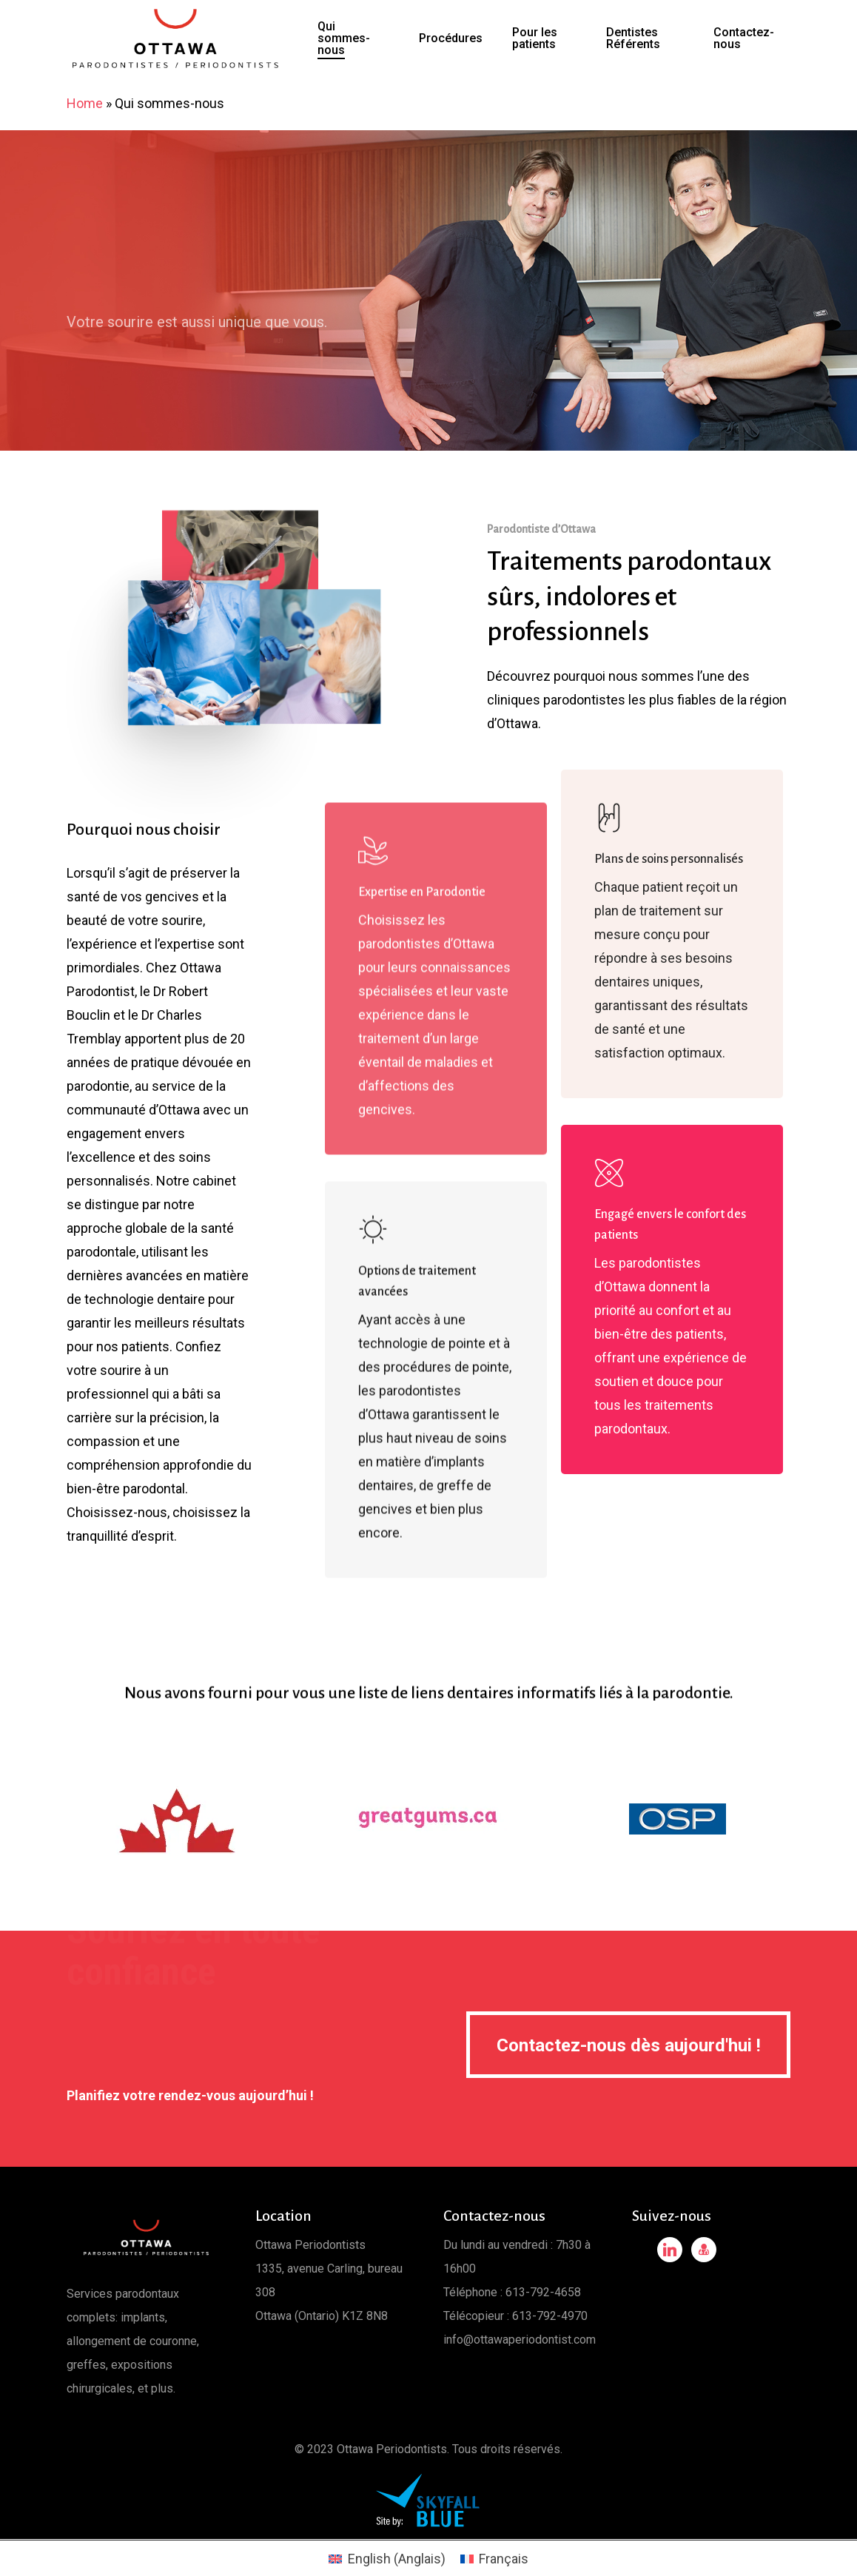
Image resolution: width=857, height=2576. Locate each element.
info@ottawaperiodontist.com (519, 2340)
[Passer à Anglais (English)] (386, 2559)
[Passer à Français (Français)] (494, 2559)
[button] (628, 2044)
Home (85, 103)
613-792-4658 (543, 2292)
